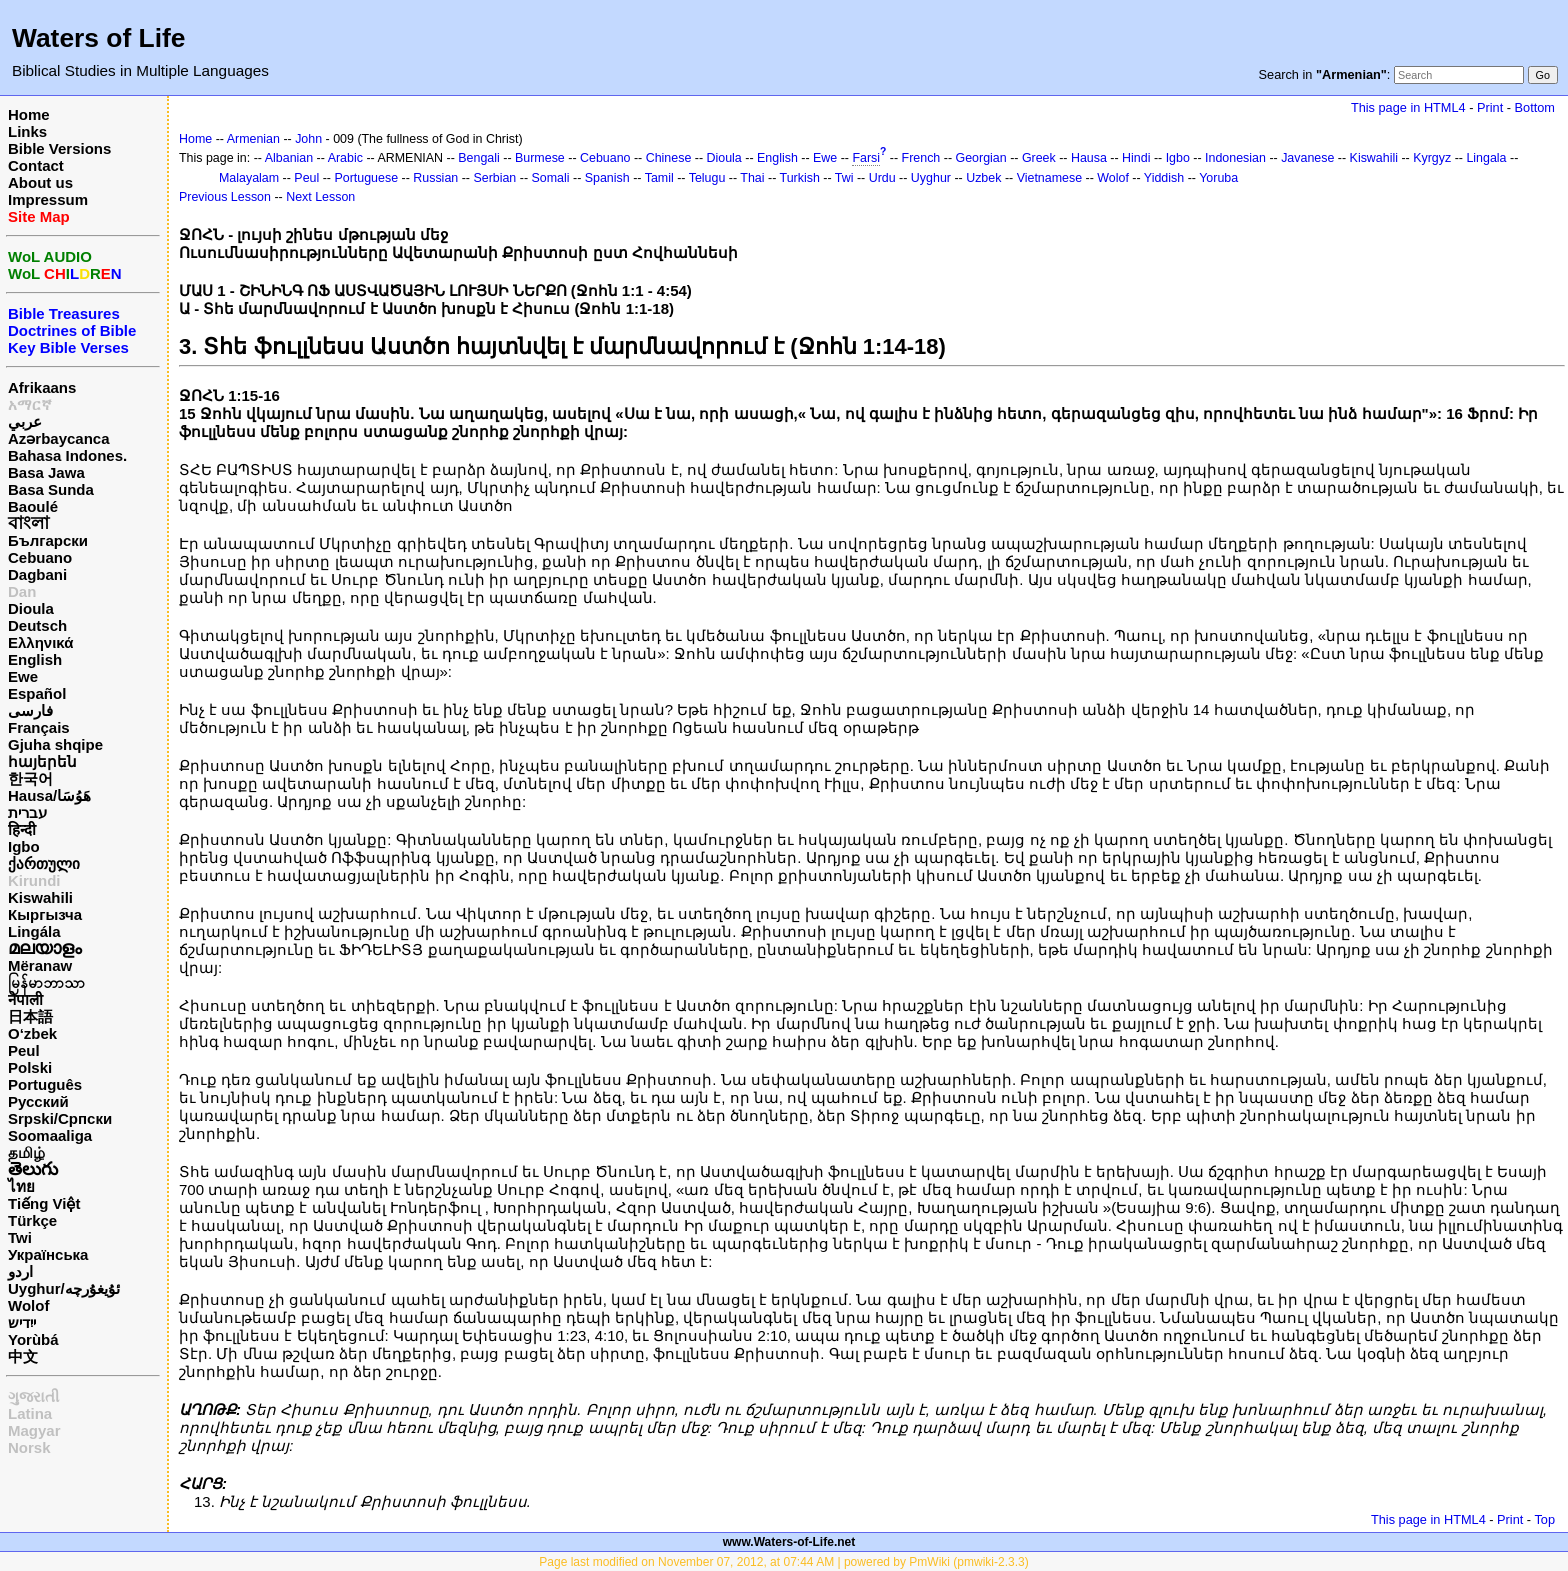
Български (48, 540)
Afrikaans (42, 387)
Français (39, 727)
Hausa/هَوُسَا (49, 795)
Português (45, 1084)
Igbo (24, 846)
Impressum (48, 199)
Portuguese (366, 178)
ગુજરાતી (33, 1396)
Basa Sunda (51, 489)
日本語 (30, 1016)
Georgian (981, 158)
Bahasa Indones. (67, 455)
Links (27, 131)
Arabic (345, 158)
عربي (25, 421)
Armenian (253, 139)
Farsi (866, 158)
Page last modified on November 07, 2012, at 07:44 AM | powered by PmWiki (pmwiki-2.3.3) (783, 1562)
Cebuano (40, 557)
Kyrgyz (1432, 158)
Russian (435, 178)
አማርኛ (30, 404)
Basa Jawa (46, 472)
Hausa (1089, 158)
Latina (30, 1413)
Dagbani (37, 574)
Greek (1039, 158)
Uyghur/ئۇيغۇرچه (64, 1288)
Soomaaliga (50, 1135)
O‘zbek (32, 1033)
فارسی (30, 710)
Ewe (23, 676)
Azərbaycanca (59, 438)
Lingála (34, 931)
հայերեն (42, 761)
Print (1490, 107)
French (921, 158)
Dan (22, 591)
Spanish (607, 178)
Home (29, 114)
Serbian (494, 178)
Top (1544, 1519)
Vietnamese (1049, 178)
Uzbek (983, 178)
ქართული (44, 863)
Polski (30, 1067)
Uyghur (931, 178)
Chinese (669, 158)
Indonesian (1235, 158)
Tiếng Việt (44, 1203)
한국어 (30, 778)
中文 (23, 1356)
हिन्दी (22, 829)
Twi (20, 1237)
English (35, 659)
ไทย (21, 1186)
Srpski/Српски (60, 1118)
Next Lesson (320, 197)
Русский (38, 1101)
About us (40, 182)
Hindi (1136, 158)
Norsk (29, 1447)
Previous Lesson (225, 197)
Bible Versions (59, 148)
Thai (752, 178)
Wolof (28, 1305)
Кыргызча (45, 914)
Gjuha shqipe (55, 744)
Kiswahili (40, 897)
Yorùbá (33, 1339)
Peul (24, 1050)
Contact (36, 165)
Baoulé (33, 506)
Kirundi (34, 880)
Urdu (882, 178)
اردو (20, 1271)
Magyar (34, 1430)
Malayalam (249, 178)
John (308, 139)
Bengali (479, 158)
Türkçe (32, 1220)
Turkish (800, 178)
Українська (48, 1254)
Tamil (659, 178)
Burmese (540, 158)
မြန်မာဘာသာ (46, 982)
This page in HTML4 (1408, 107)
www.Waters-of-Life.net (789, 1542)
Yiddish (1164, 178)
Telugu (707, 178)
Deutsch (37, 625)
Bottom (1535, 107)
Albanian (289, 158)
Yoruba (1218, 178)
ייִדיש (22, 1322)
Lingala (1486, 158)
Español (37, 693)
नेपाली (25, 999)
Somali (551, 178)
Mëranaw (40, 965)
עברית (27, 812)
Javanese (1307, 158)
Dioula (31, 608)
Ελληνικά (40, 642)
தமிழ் (26, 1152)
